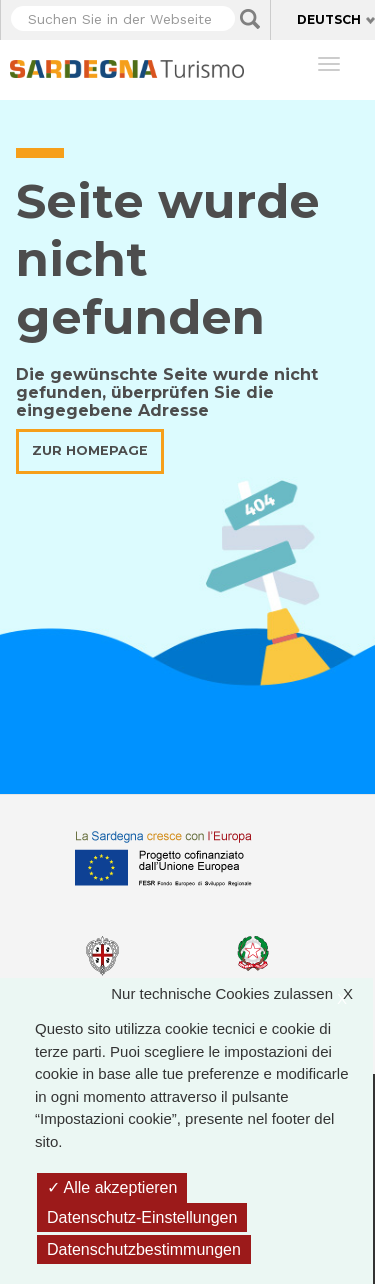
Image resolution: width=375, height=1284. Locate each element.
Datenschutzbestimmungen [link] (144, 1249)
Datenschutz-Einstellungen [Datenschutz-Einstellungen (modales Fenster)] (142, 1217)
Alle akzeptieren (112, 1187)
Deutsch (329, 19)
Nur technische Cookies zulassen (242, 994)
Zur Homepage (90, 450)
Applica (250, 19)
